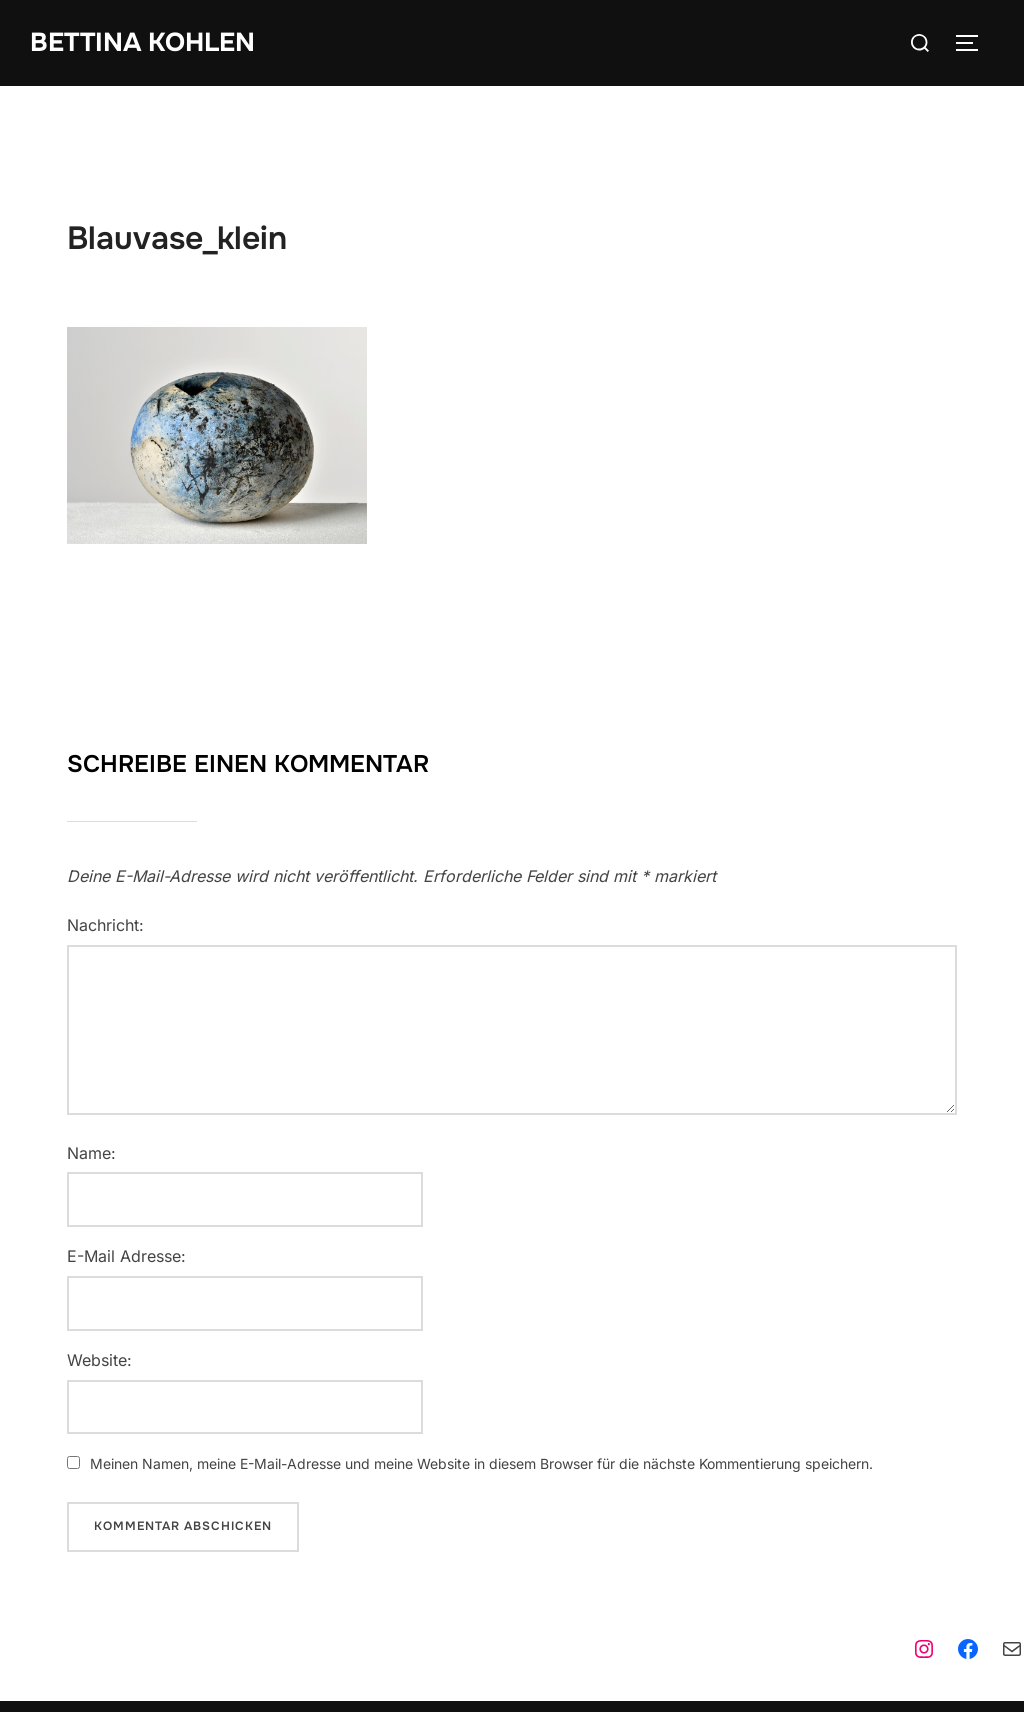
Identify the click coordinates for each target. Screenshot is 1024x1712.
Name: (91, 1153)
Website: (99, 1360)
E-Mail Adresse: (126, 1256)
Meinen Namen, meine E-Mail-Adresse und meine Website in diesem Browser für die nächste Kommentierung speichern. (481, 1463)
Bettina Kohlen (142, 42)
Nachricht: (105, 925)
